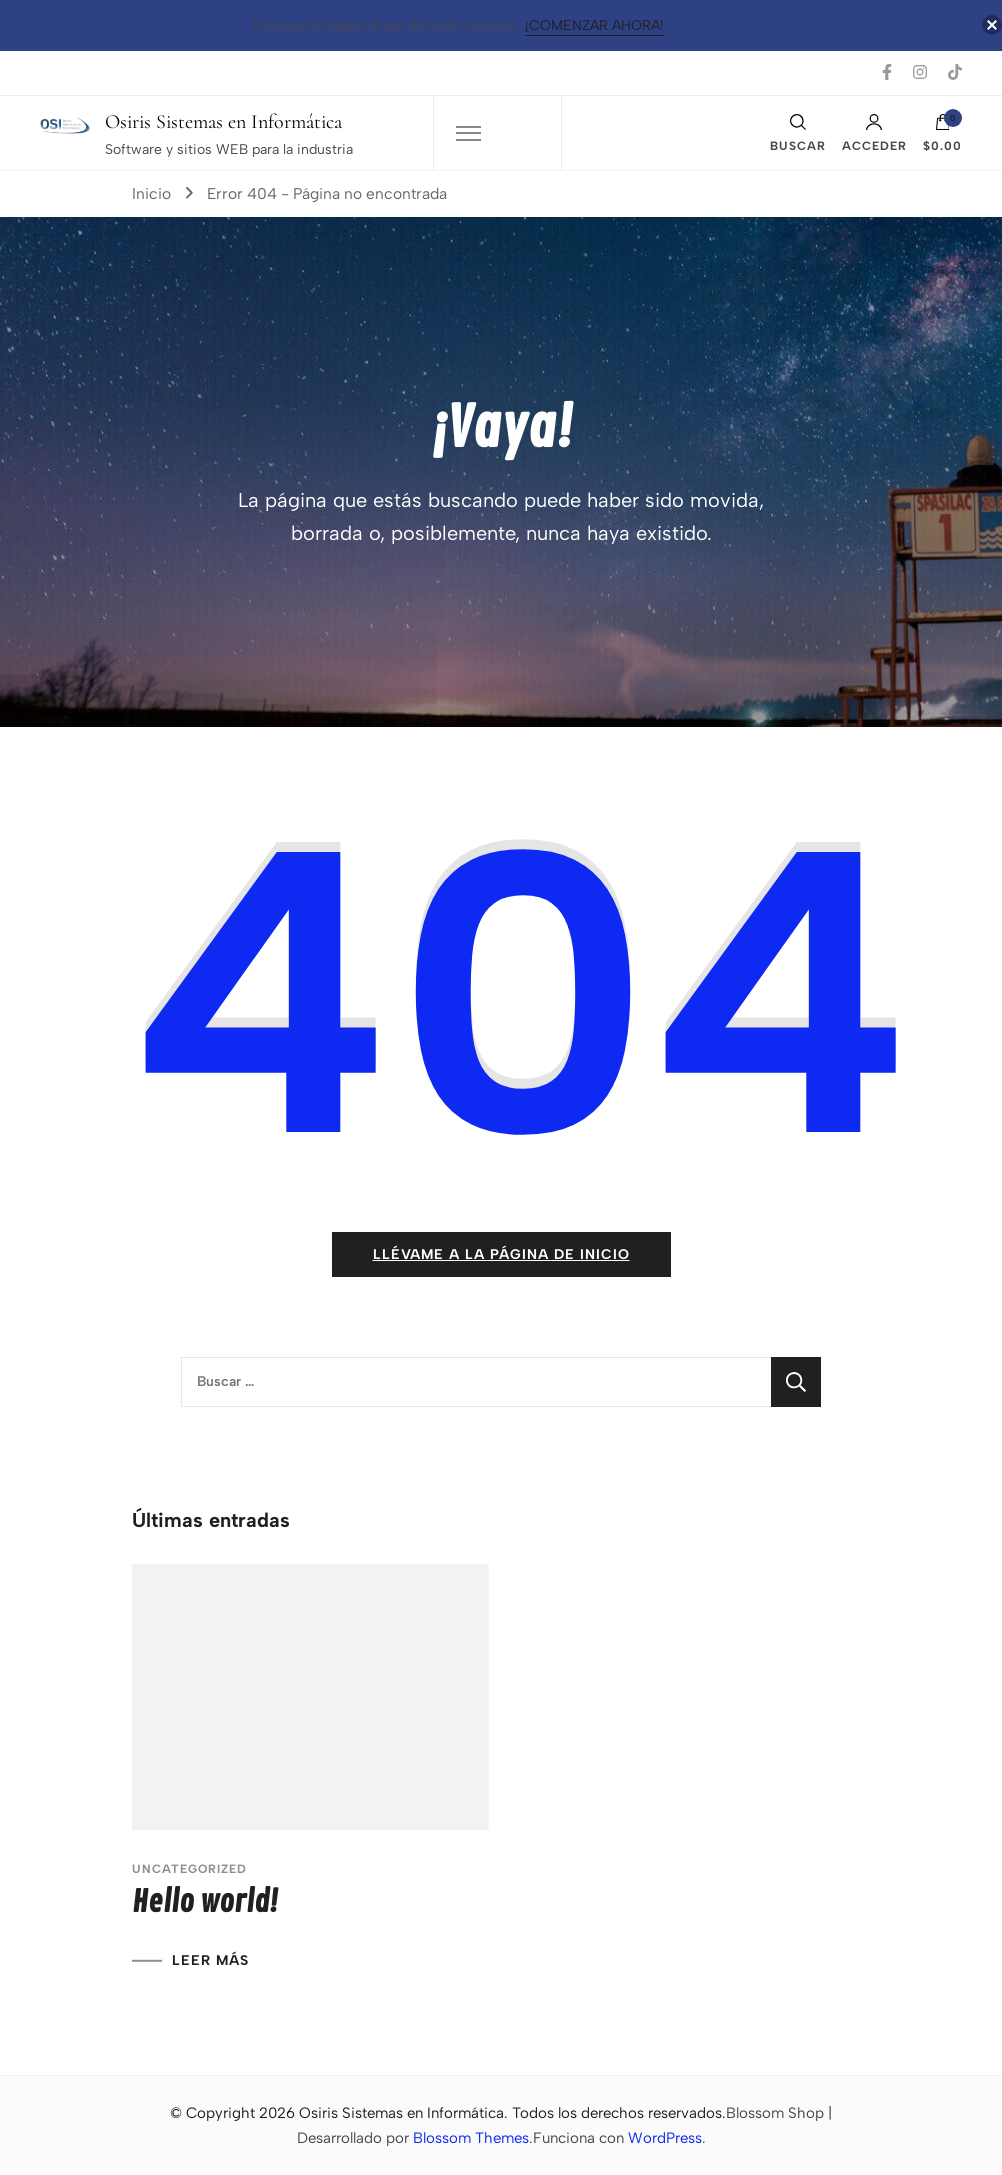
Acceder (874, 133)
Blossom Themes (471, 2138)
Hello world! (205, 1902)
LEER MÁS (210, 1961)
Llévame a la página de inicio (501, 1254)
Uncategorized (189, 1869)
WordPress (665, 2138)
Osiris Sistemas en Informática (223, 122)
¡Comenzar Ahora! (594, 25)
